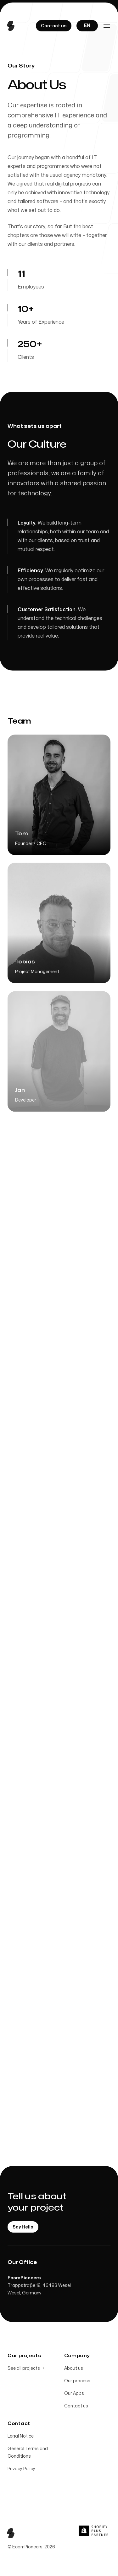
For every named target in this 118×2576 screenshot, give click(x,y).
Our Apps (74, 2393)
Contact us (76, 2406)
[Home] (13, 26)
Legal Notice (21, 2436)
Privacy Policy (21, 2469)
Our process (77, 2381)
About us (73, 2368)
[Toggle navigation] (107, 26)
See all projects (26, 2368)
